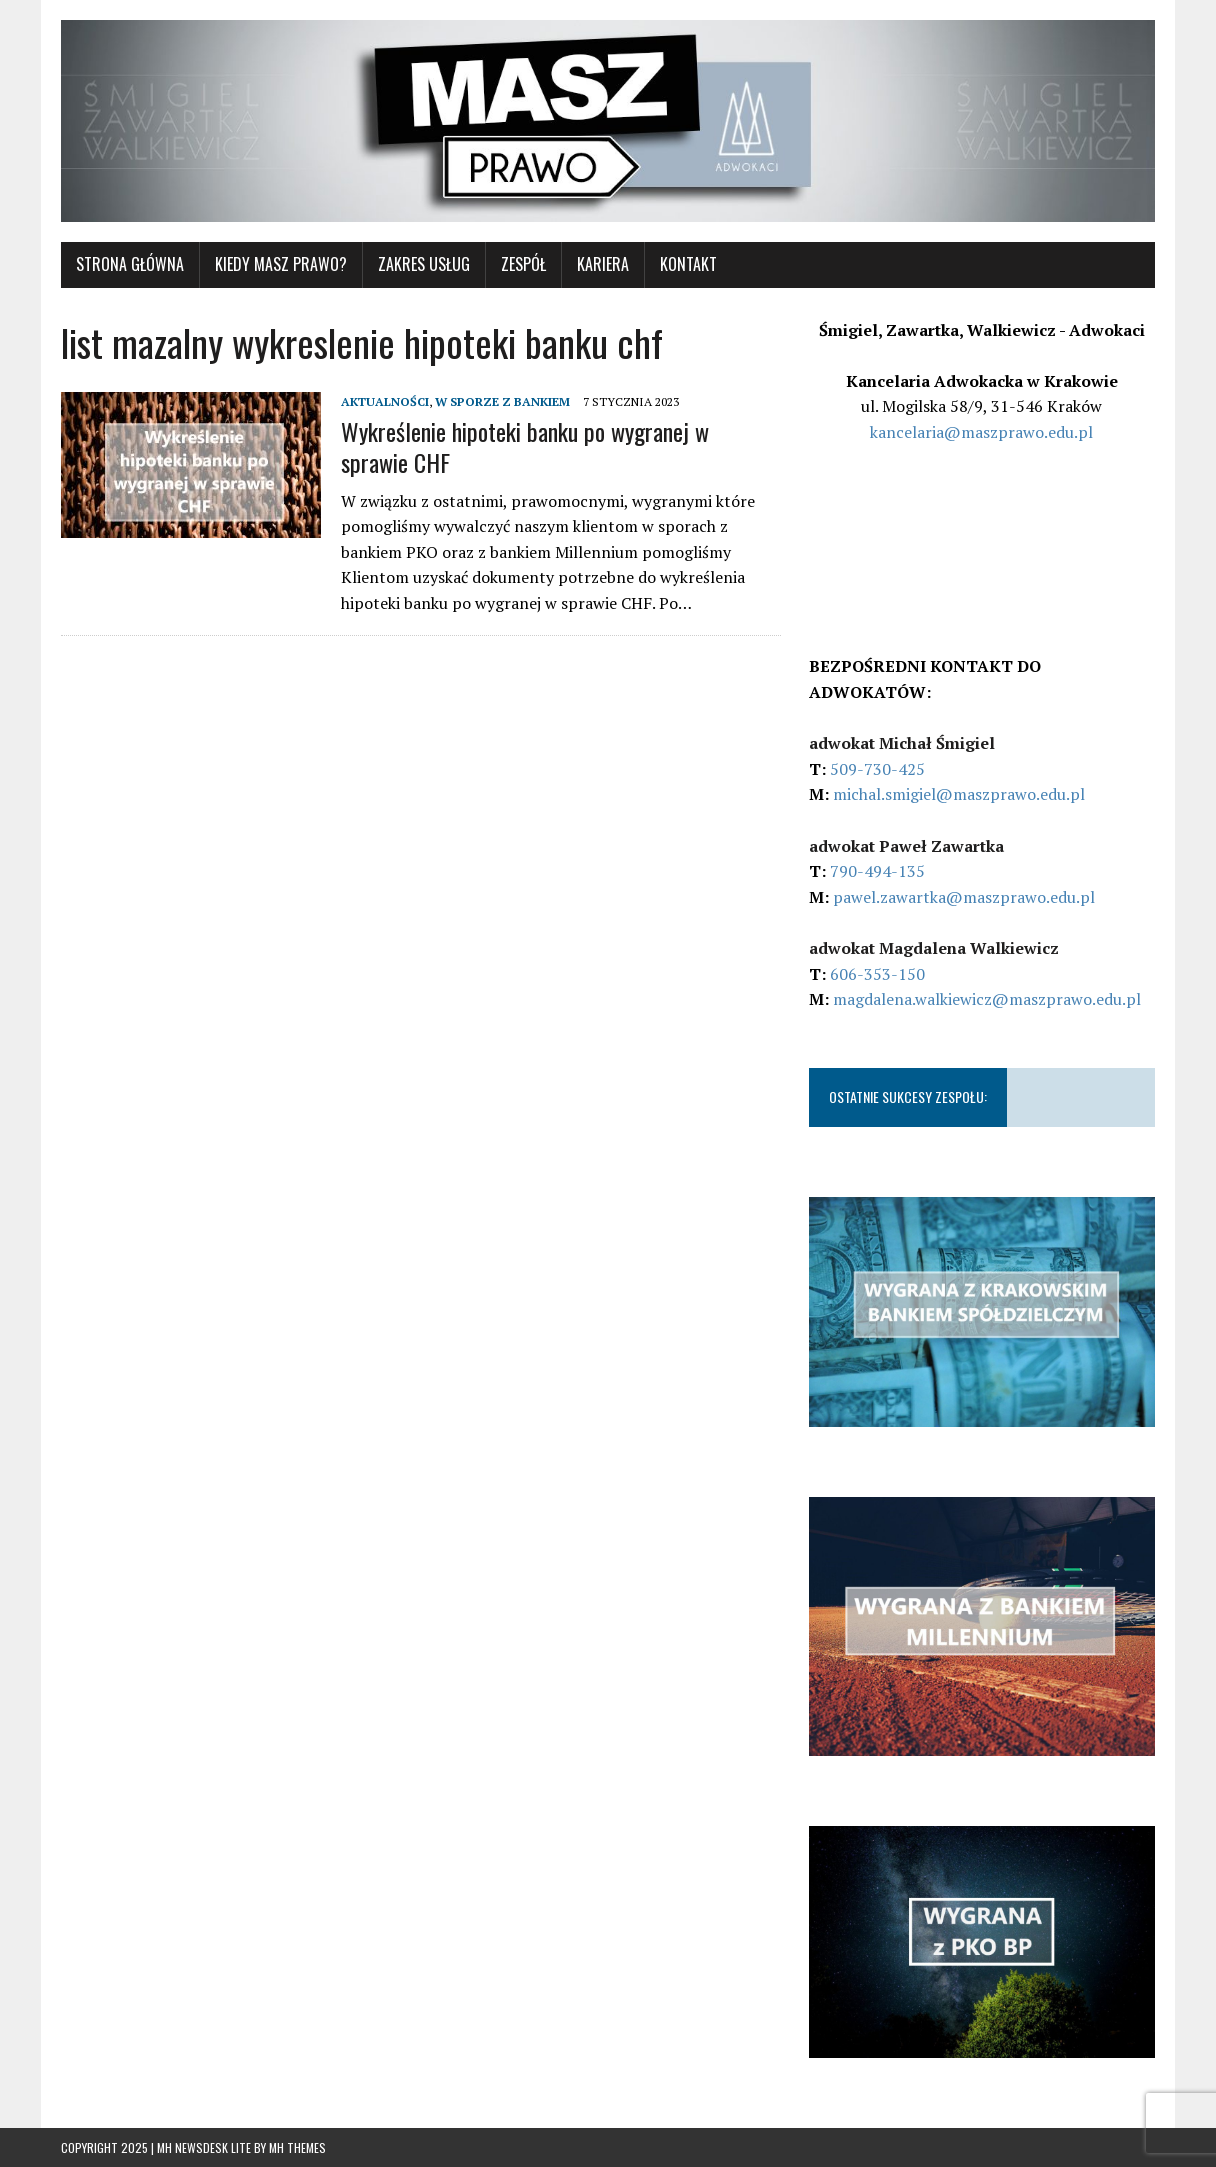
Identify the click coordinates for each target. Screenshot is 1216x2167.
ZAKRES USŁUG (424, 264)
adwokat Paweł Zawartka (906, 846)
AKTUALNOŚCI (385, 401)
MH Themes (297, 2147)
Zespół (523, 264)
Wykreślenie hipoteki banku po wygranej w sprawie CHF (525, 446)
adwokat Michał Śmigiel (902, 743)
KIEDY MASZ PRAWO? (281, 264)
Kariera (603, 264)
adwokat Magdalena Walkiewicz (934, 948)
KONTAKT (688, 264)
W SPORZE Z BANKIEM (502, 401)
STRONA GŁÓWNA (130, 264)
